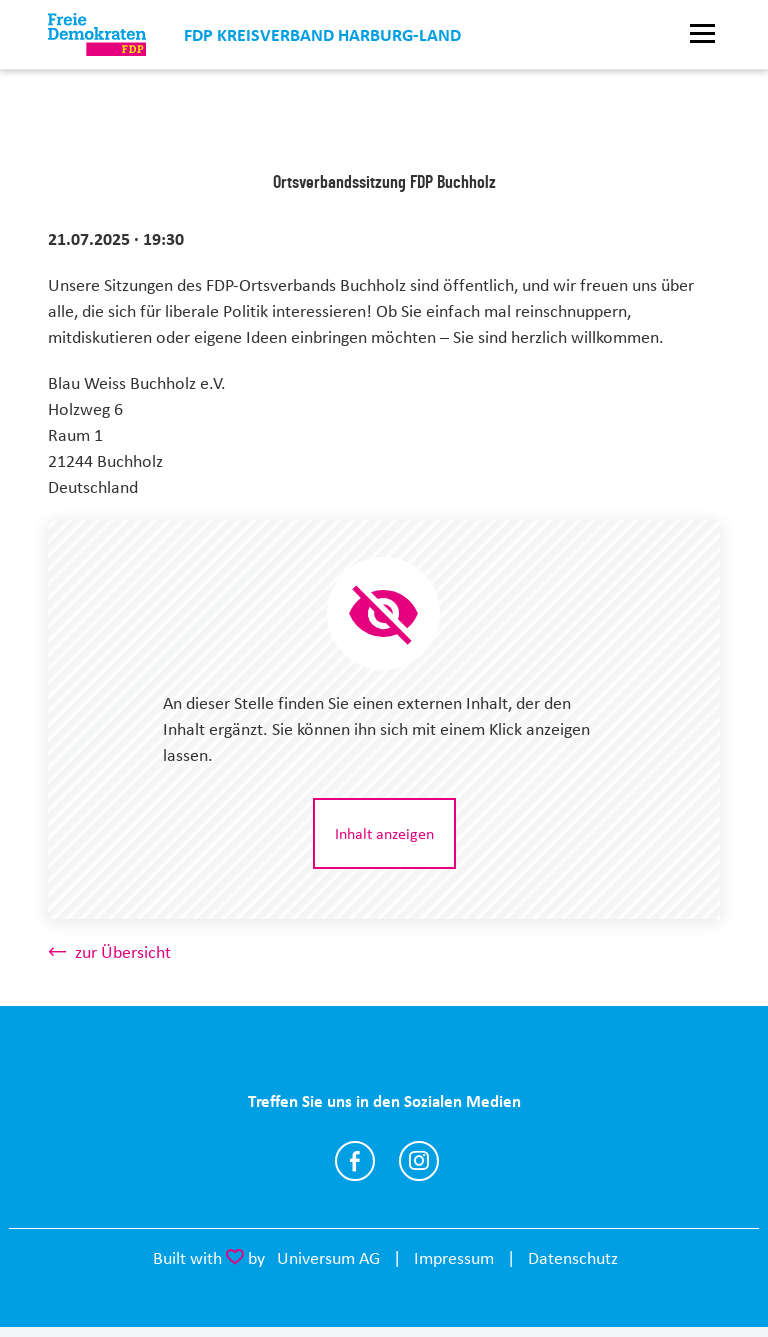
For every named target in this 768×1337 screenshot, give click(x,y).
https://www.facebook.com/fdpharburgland (355, 1161)
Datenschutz (573, 1258)
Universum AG (328, 1258)
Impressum (454, 1258)
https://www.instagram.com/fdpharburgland (419, 1161)
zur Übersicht (123, 952)
